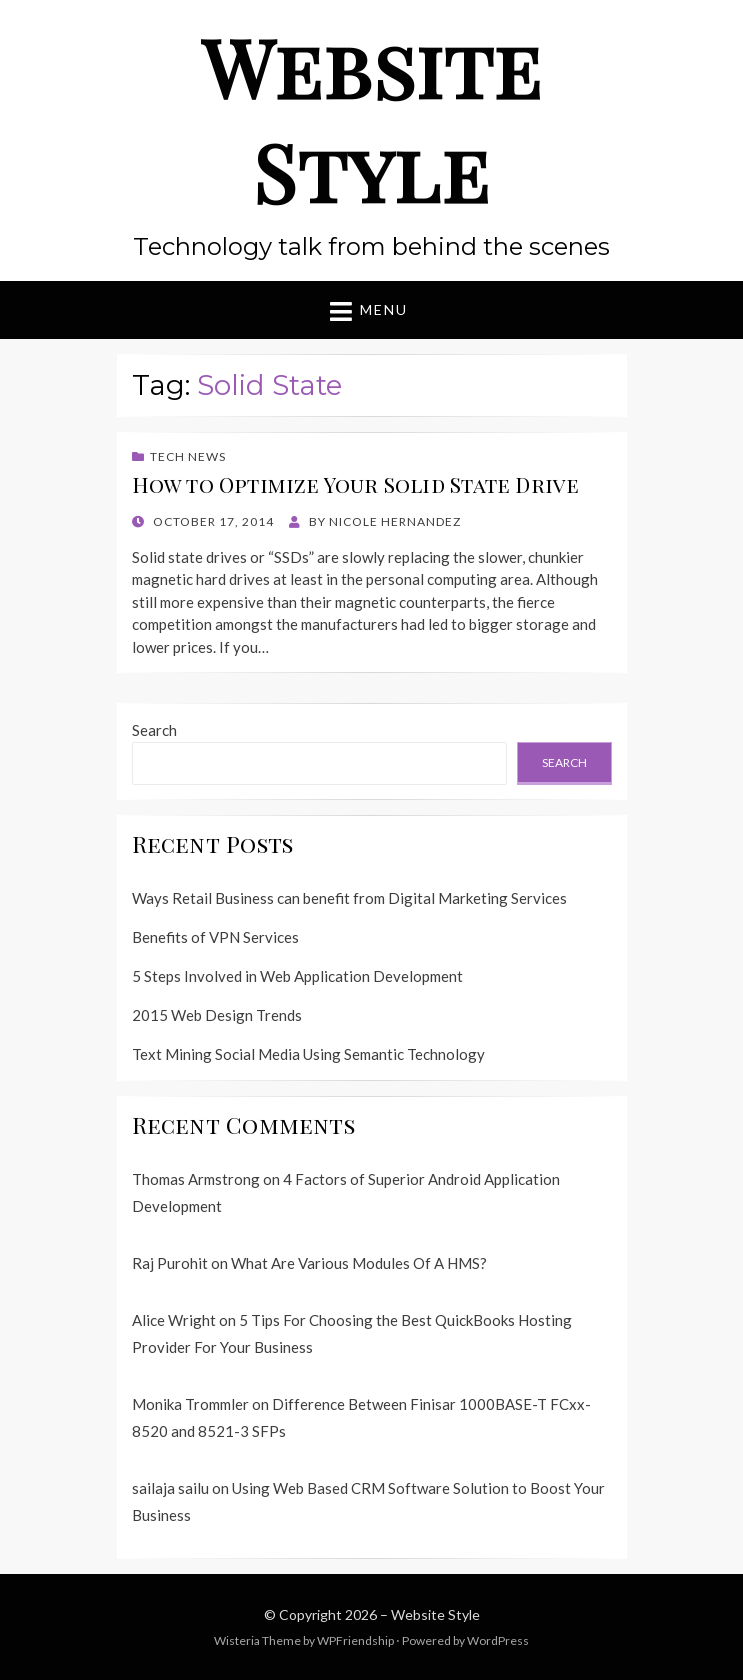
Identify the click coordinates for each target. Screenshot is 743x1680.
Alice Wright (174, 1320)
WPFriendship (355, 1640)
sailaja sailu (170, 1488)
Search (154, 730)
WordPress (498, 1640)
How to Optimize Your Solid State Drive (356, 484)
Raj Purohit (170, 1263)
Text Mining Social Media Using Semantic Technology (308, 1054)
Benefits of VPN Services (215, 937)
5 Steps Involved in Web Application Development (297, 976)
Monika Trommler (190, 1404)
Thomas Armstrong (196, 1179)
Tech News (188, 456)
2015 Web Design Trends (217, 1015)
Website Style (372, 118)
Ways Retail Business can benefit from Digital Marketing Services (349, 898)
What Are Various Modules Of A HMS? (359, 1263)
